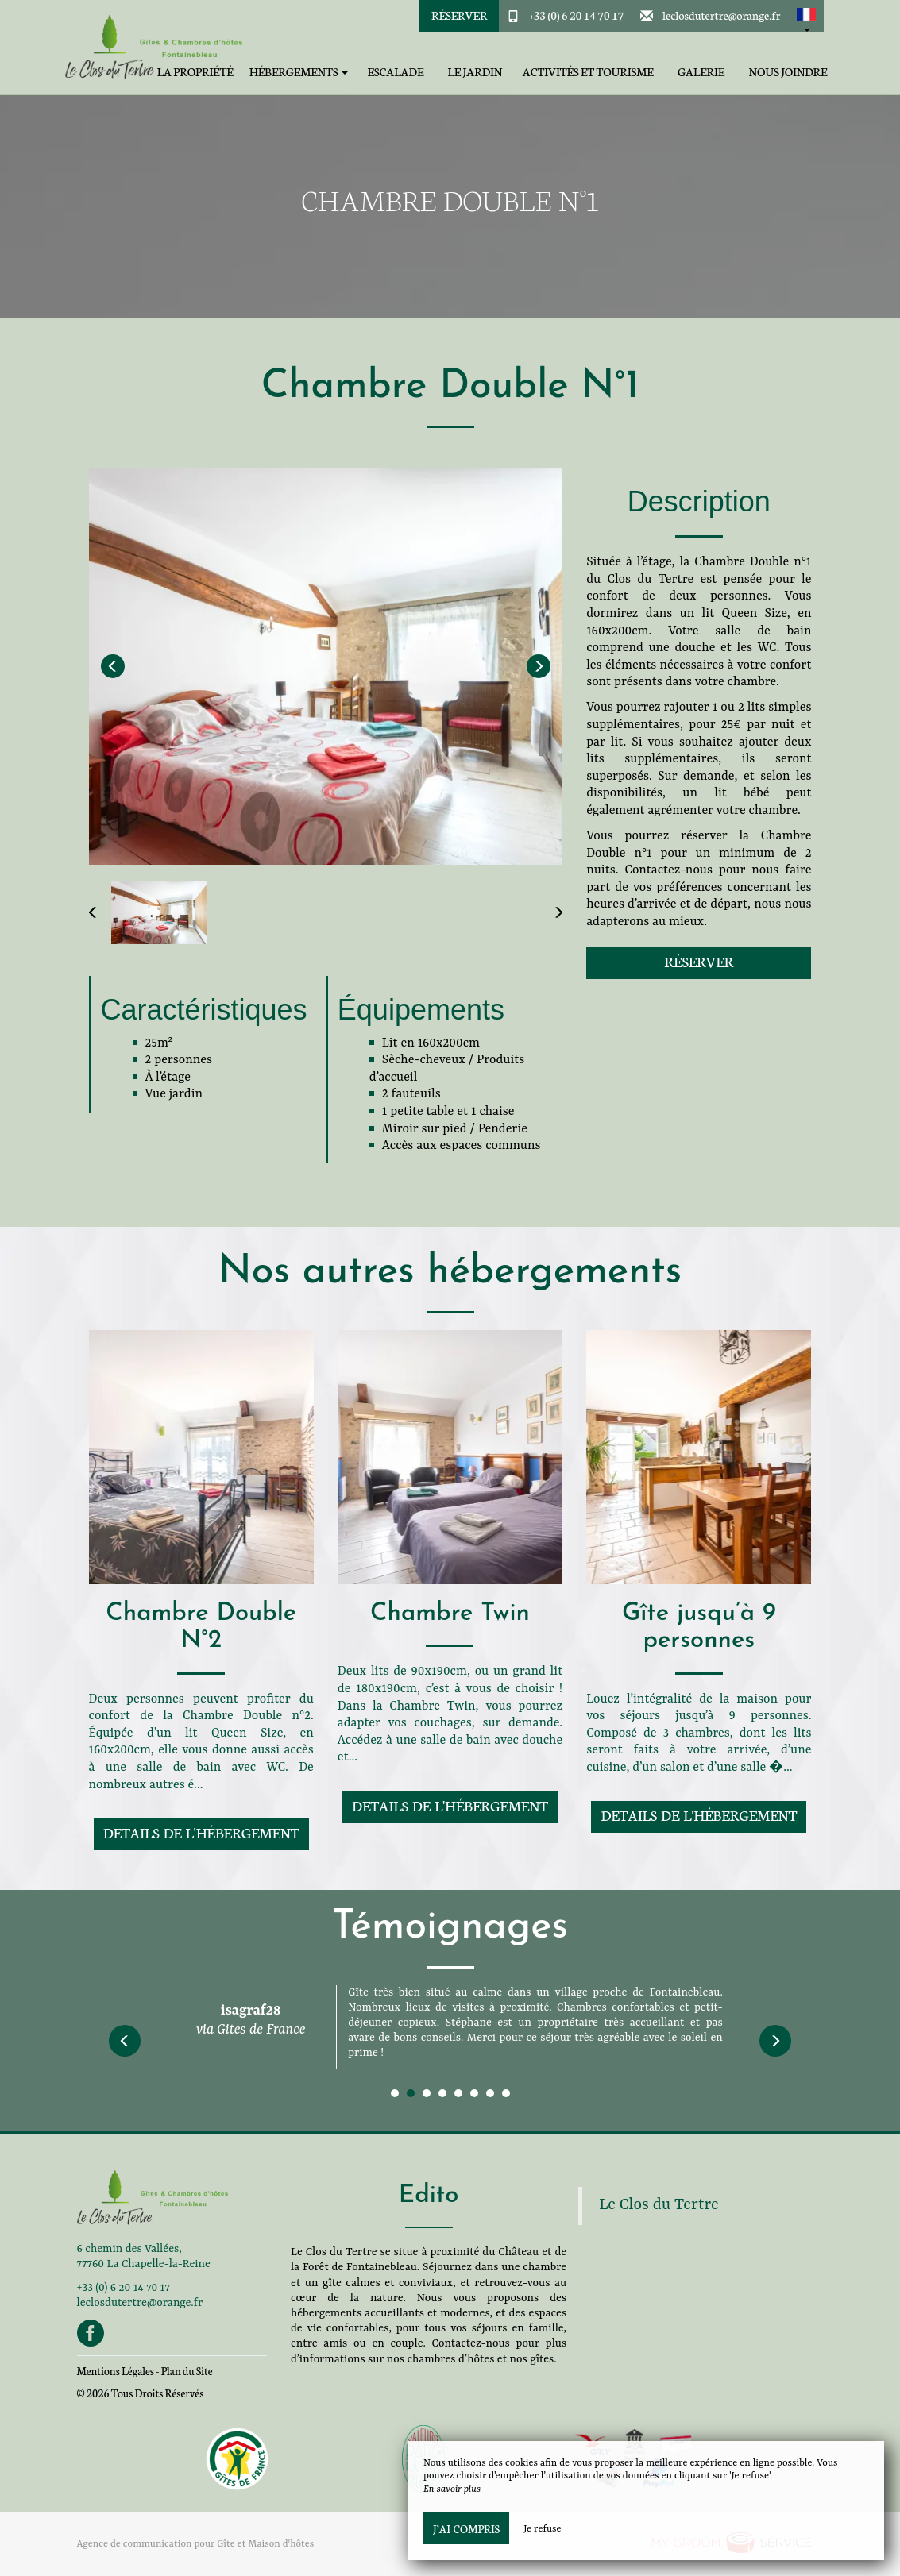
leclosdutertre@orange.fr (721, 15)
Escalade (395, 71)
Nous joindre (788, 71)
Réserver (459, 15)
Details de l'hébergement (201, 1832)
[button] (806, 16)
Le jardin (475, 71)
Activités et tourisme (588, 71)
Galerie (701, 71)
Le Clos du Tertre (659, 2205)
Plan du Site (187, 2370)
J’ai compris (466, 2528)
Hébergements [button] (298, 71)
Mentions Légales (115, 2370)
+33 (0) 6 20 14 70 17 (577, 15)
